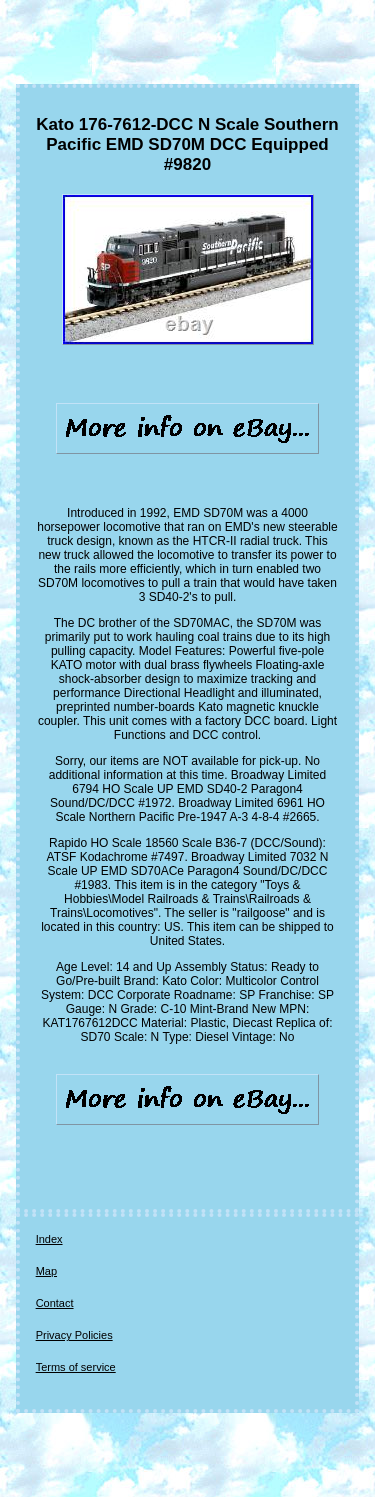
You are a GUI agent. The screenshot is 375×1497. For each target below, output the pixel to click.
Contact (55, 1303)
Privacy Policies (74, 1335)
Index (49, 1239)
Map (46, 1271)
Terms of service (76, 1367)
